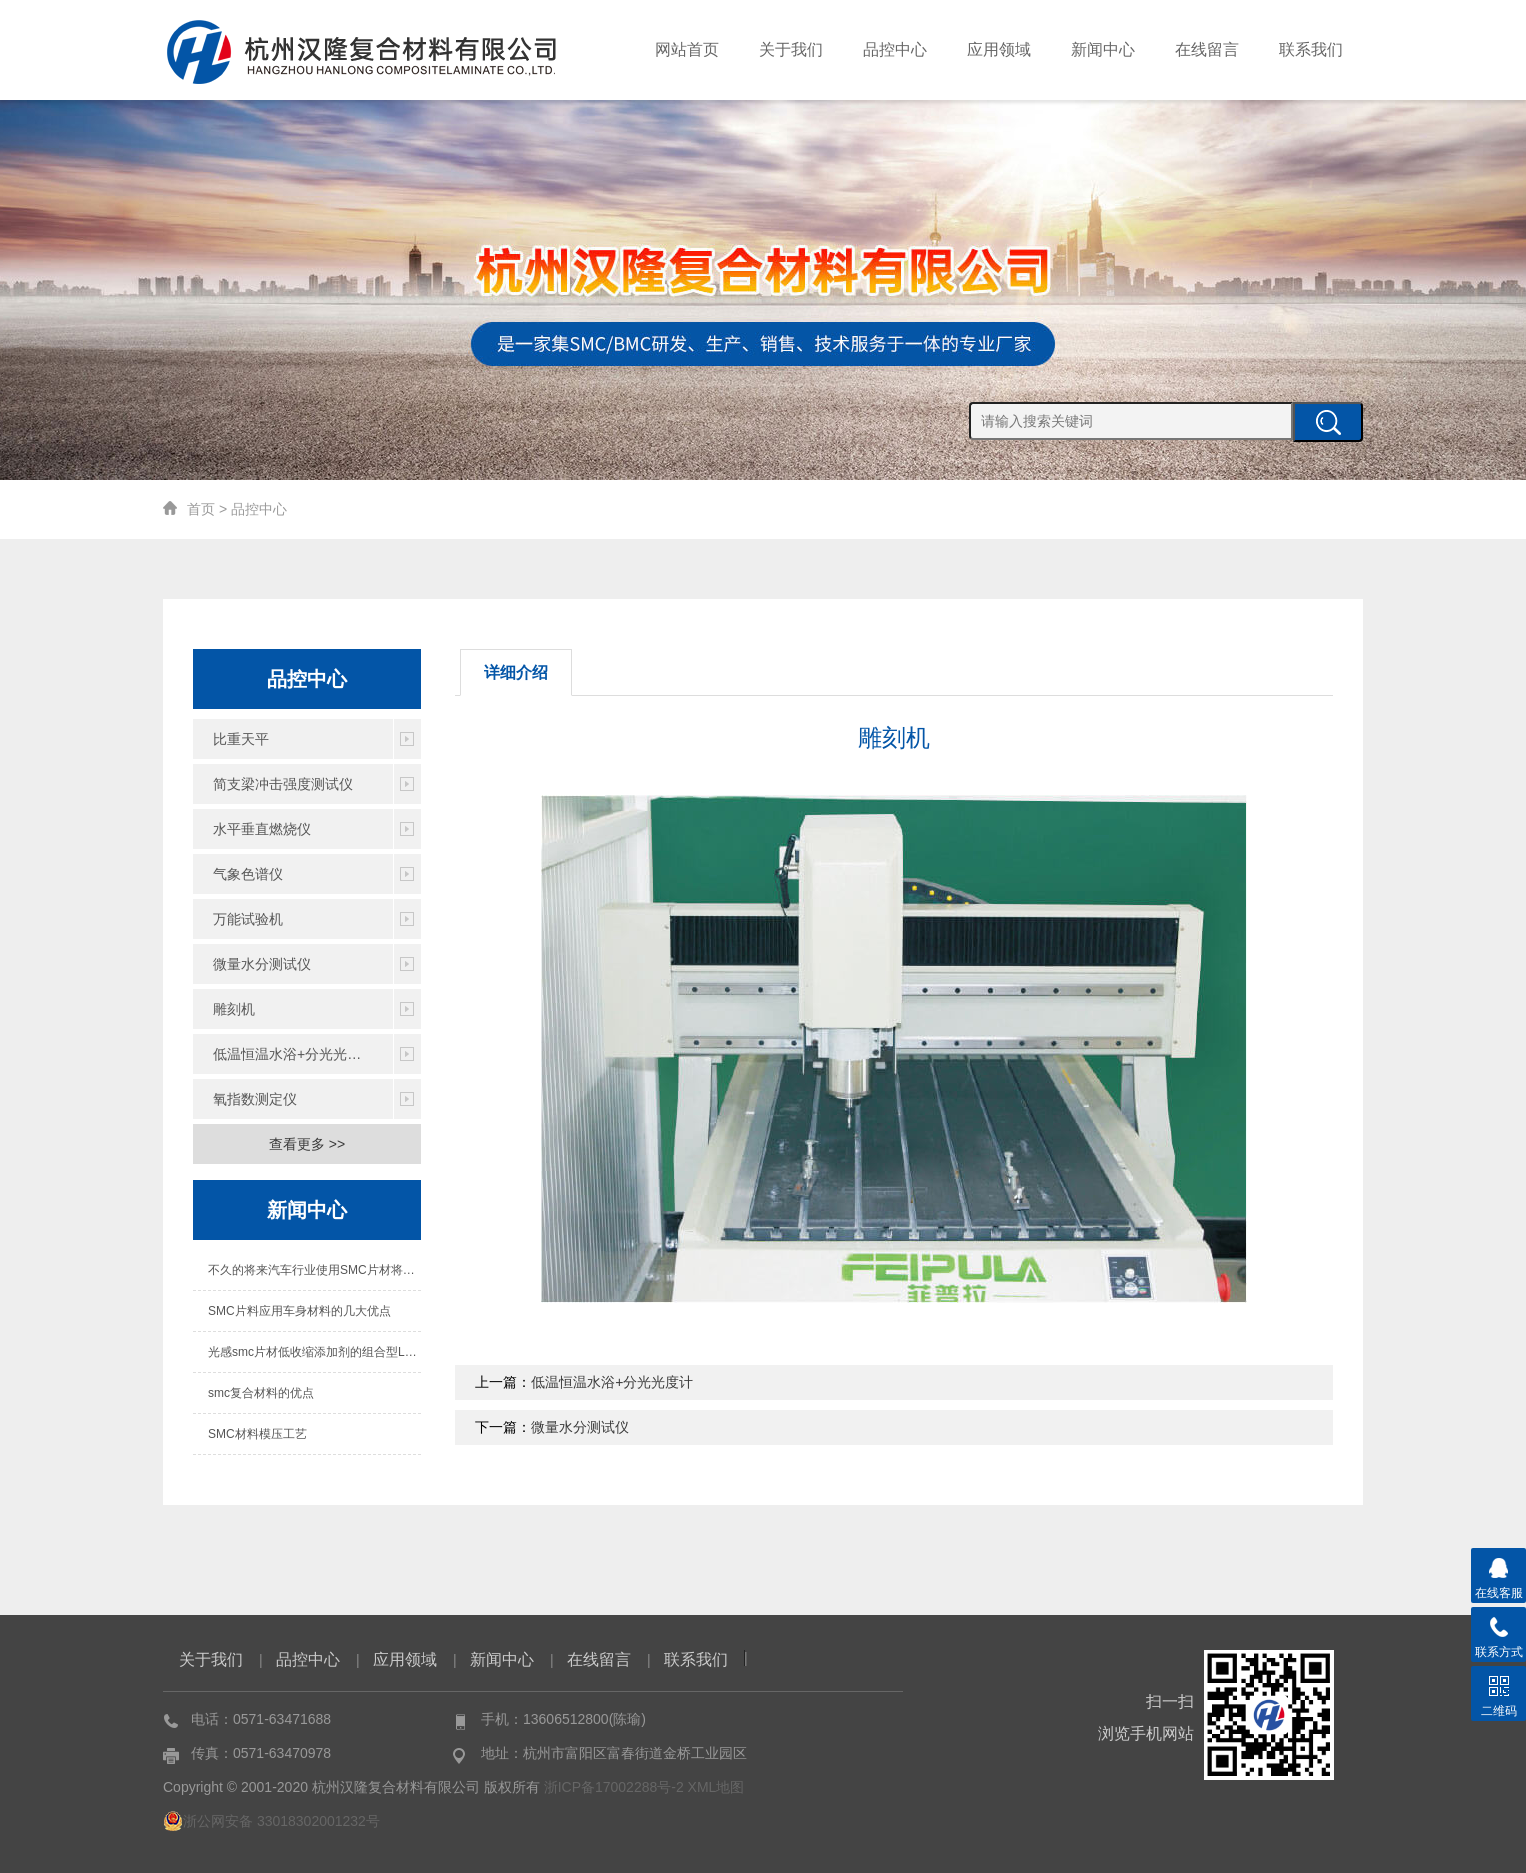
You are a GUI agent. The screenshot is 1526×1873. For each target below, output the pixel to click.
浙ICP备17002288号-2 (614, 1787)
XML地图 (716, 1787)
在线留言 (1207, 49)
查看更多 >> (307, 1144)
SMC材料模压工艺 (257, 1434)
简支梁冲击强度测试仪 (283, 784)
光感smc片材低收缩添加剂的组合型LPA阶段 (314, 1352)
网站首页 (687, 49)
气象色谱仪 (248, 874)
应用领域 (999, 49)
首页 (201, 509)
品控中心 (895, 49)
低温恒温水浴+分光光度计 (294, 1054)
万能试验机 (248, 919)
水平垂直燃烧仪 (262, 829)
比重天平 (241, 739)
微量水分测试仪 (262, 964)
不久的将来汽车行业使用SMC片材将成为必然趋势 (314, 1270)
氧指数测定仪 (255, 1099)
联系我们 (1311, 49)
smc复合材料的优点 (261, 1393)
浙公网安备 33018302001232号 (271, 1821)
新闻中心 (1103, 49)
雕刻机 (234, 1009)
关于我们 (791, 49)
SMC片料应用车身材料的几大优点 (299, 1311)
